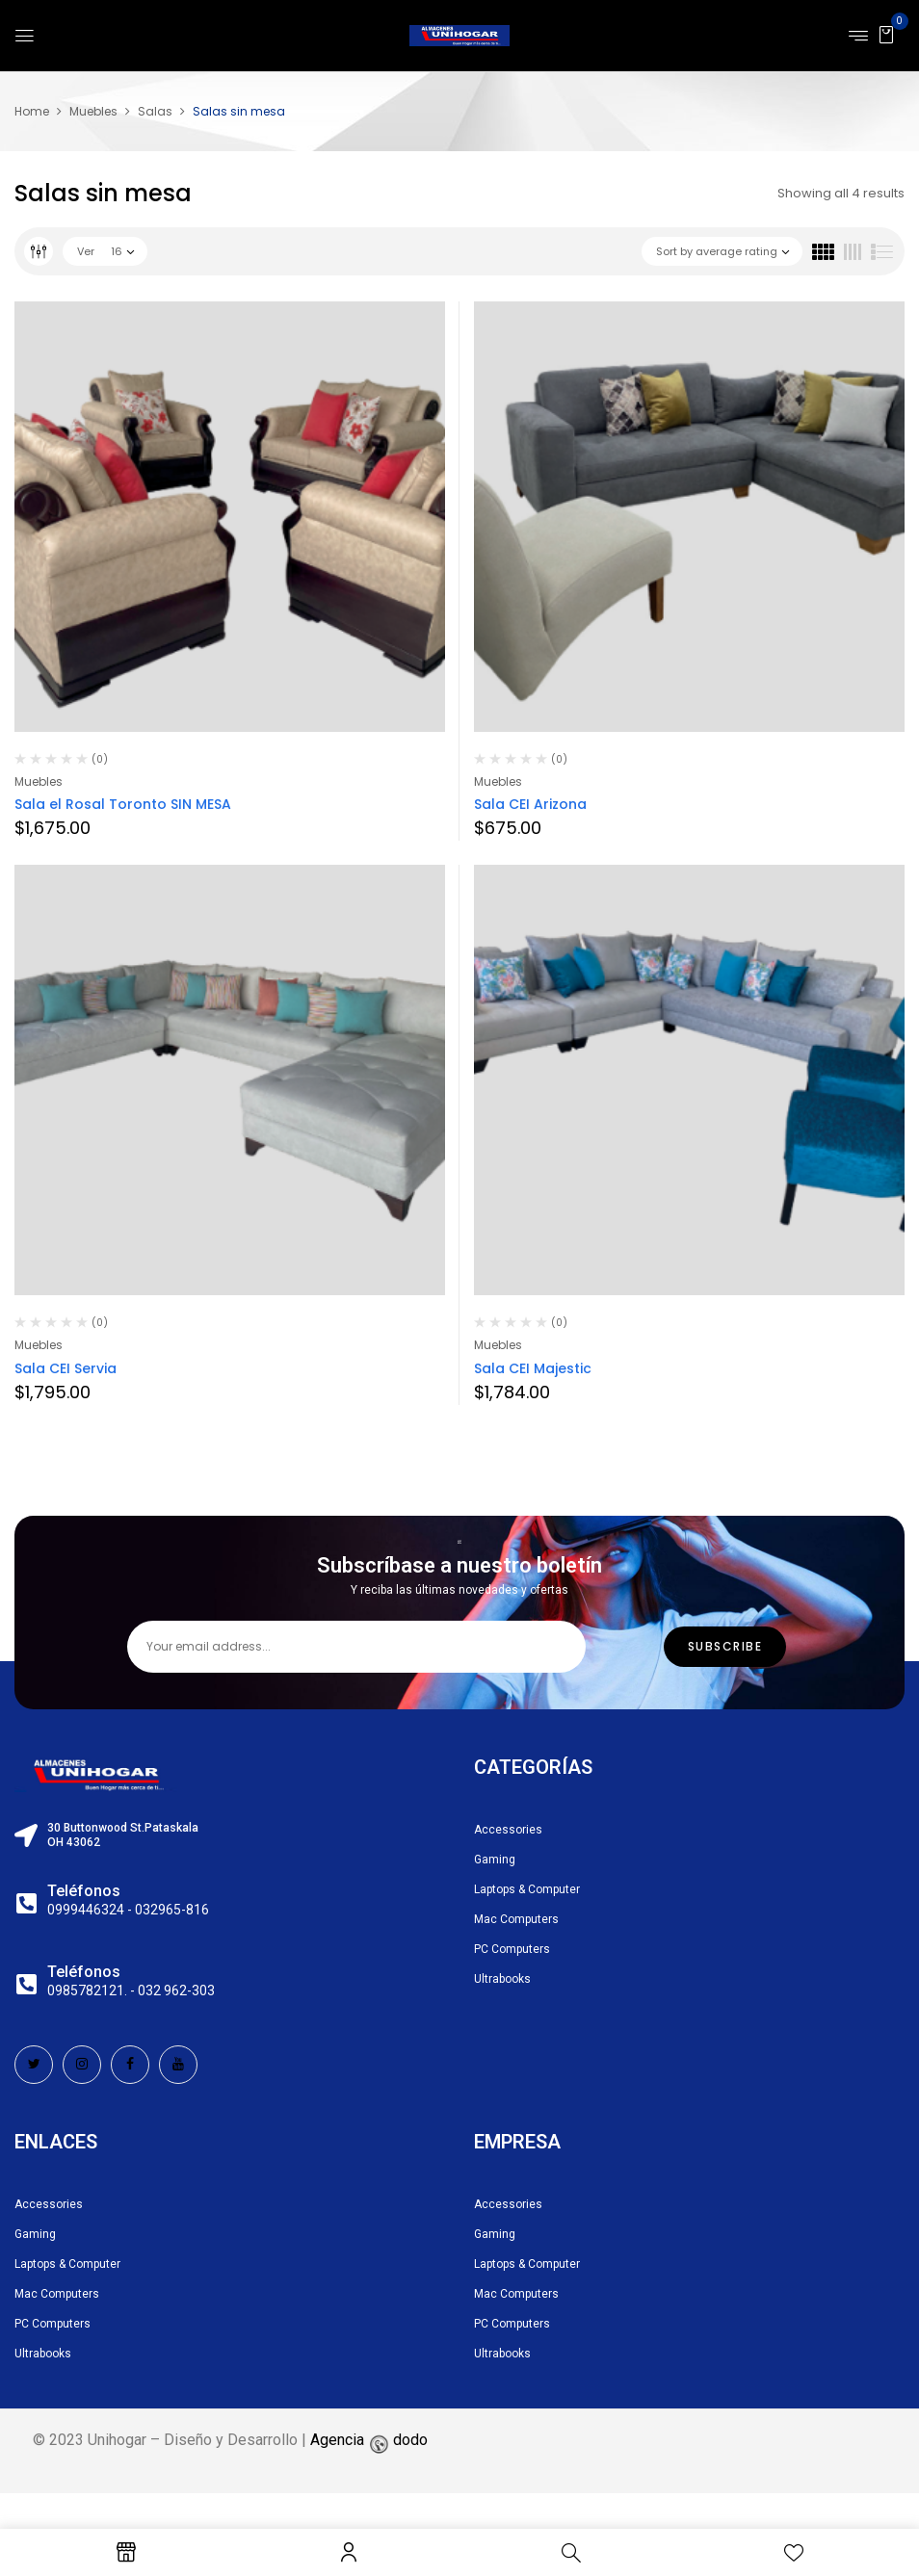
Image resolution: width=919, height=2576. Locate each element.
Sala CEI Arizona (530, 804)
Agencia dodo (369, 2474)
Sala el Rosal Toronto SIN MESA (122, 804)
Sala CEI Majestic (532, 1368)
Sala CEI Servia (65, 1368)
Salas (155, 111)
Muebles (93, 111)
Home (31, 111)
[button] (886, 34)
